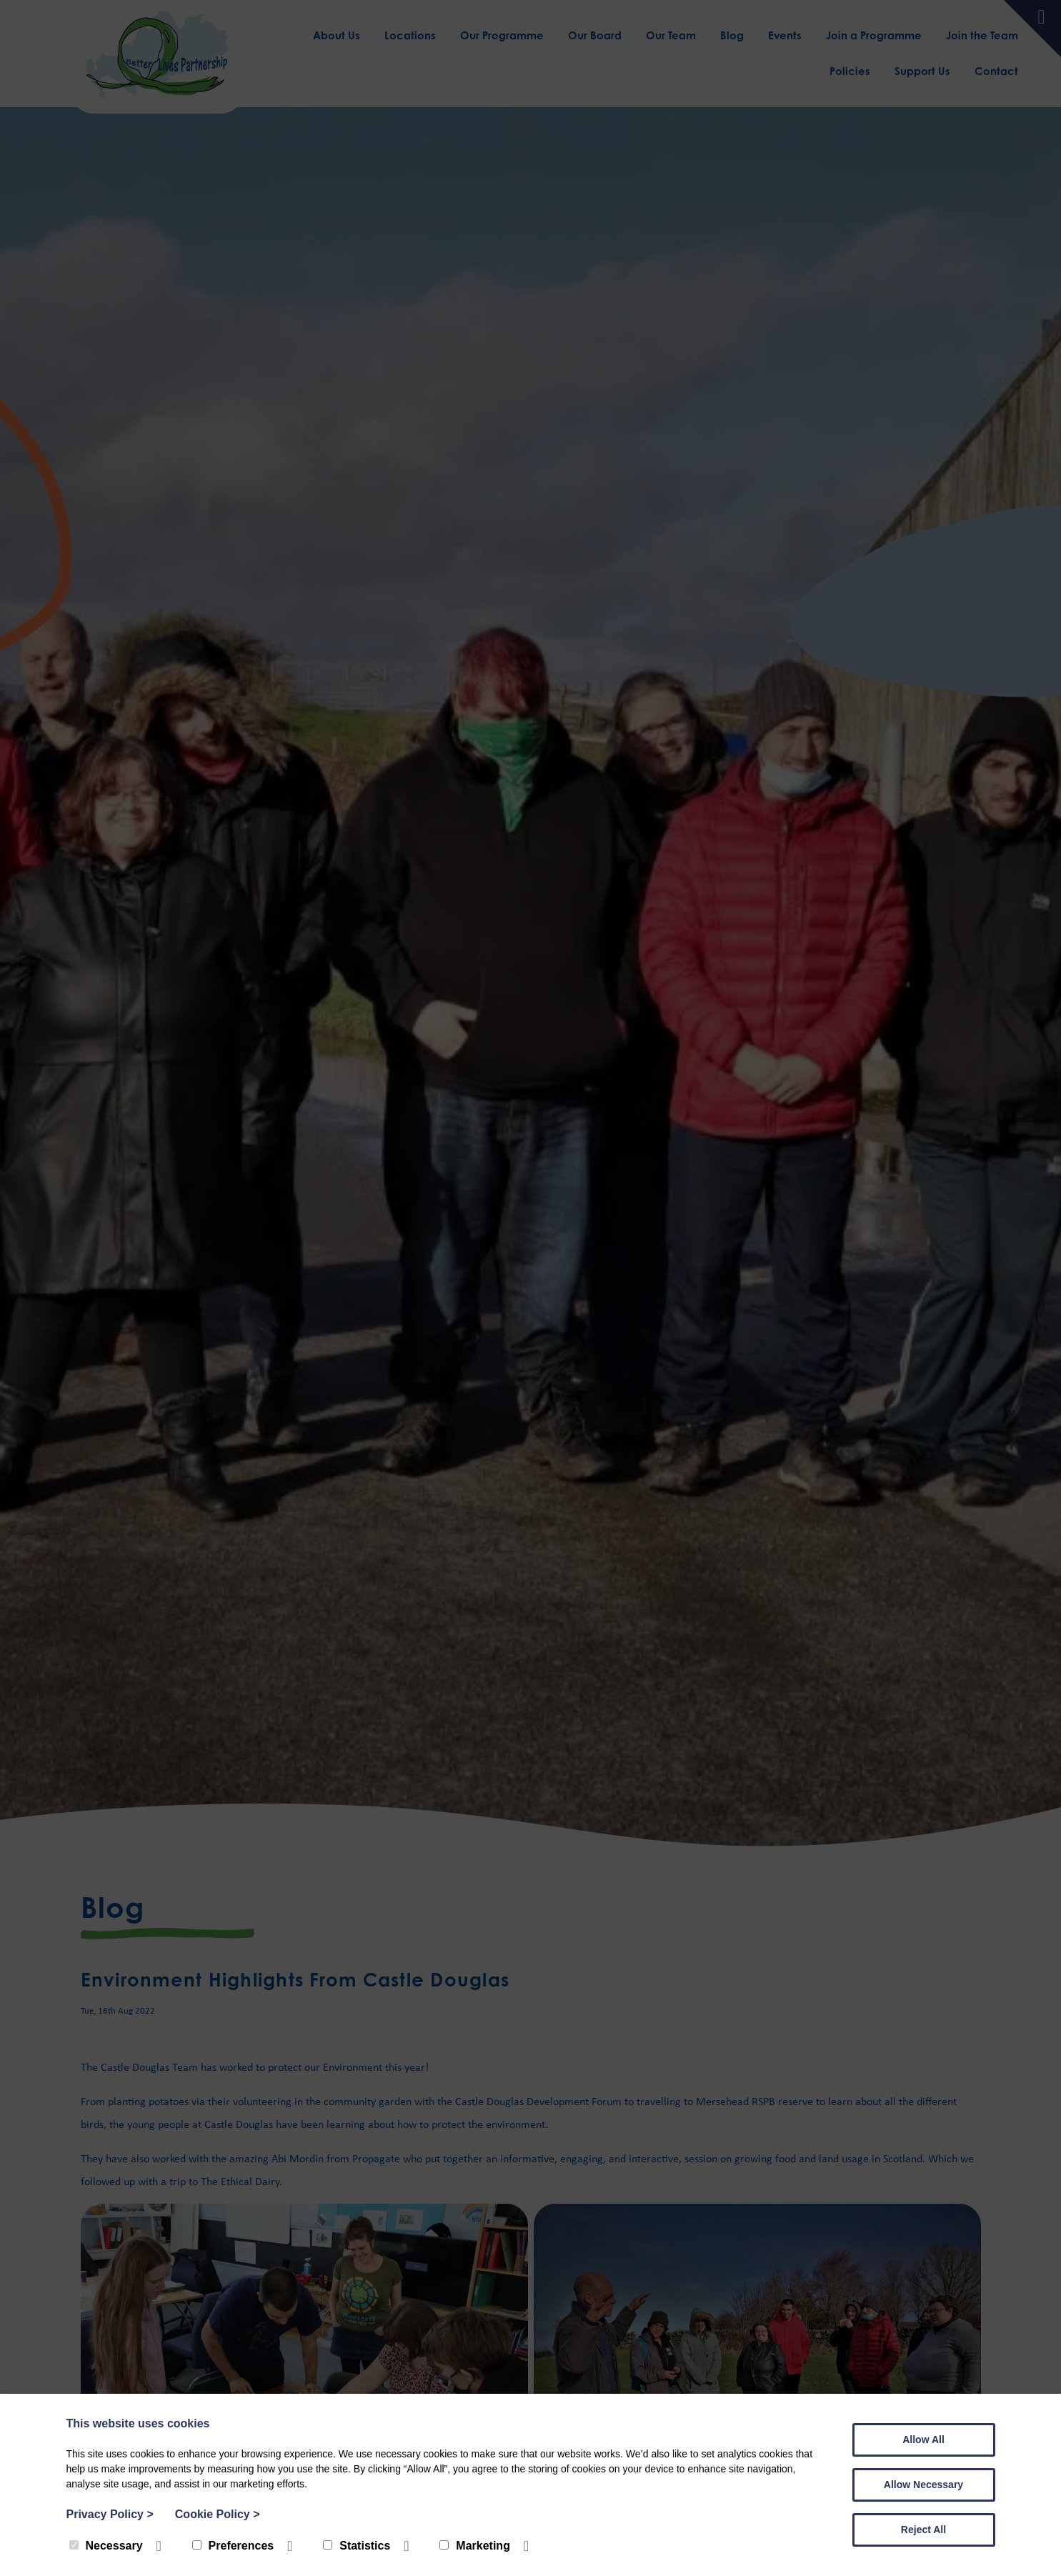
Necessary (106, 2546)
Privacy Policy (110, 2514)
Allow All (923, 2439)
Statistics (356, 2546)
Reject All (923, 2529)
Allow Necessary (923, 2484)
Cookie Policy (217, 2514)
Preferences (233, 2546)
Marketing (474, 2546)
